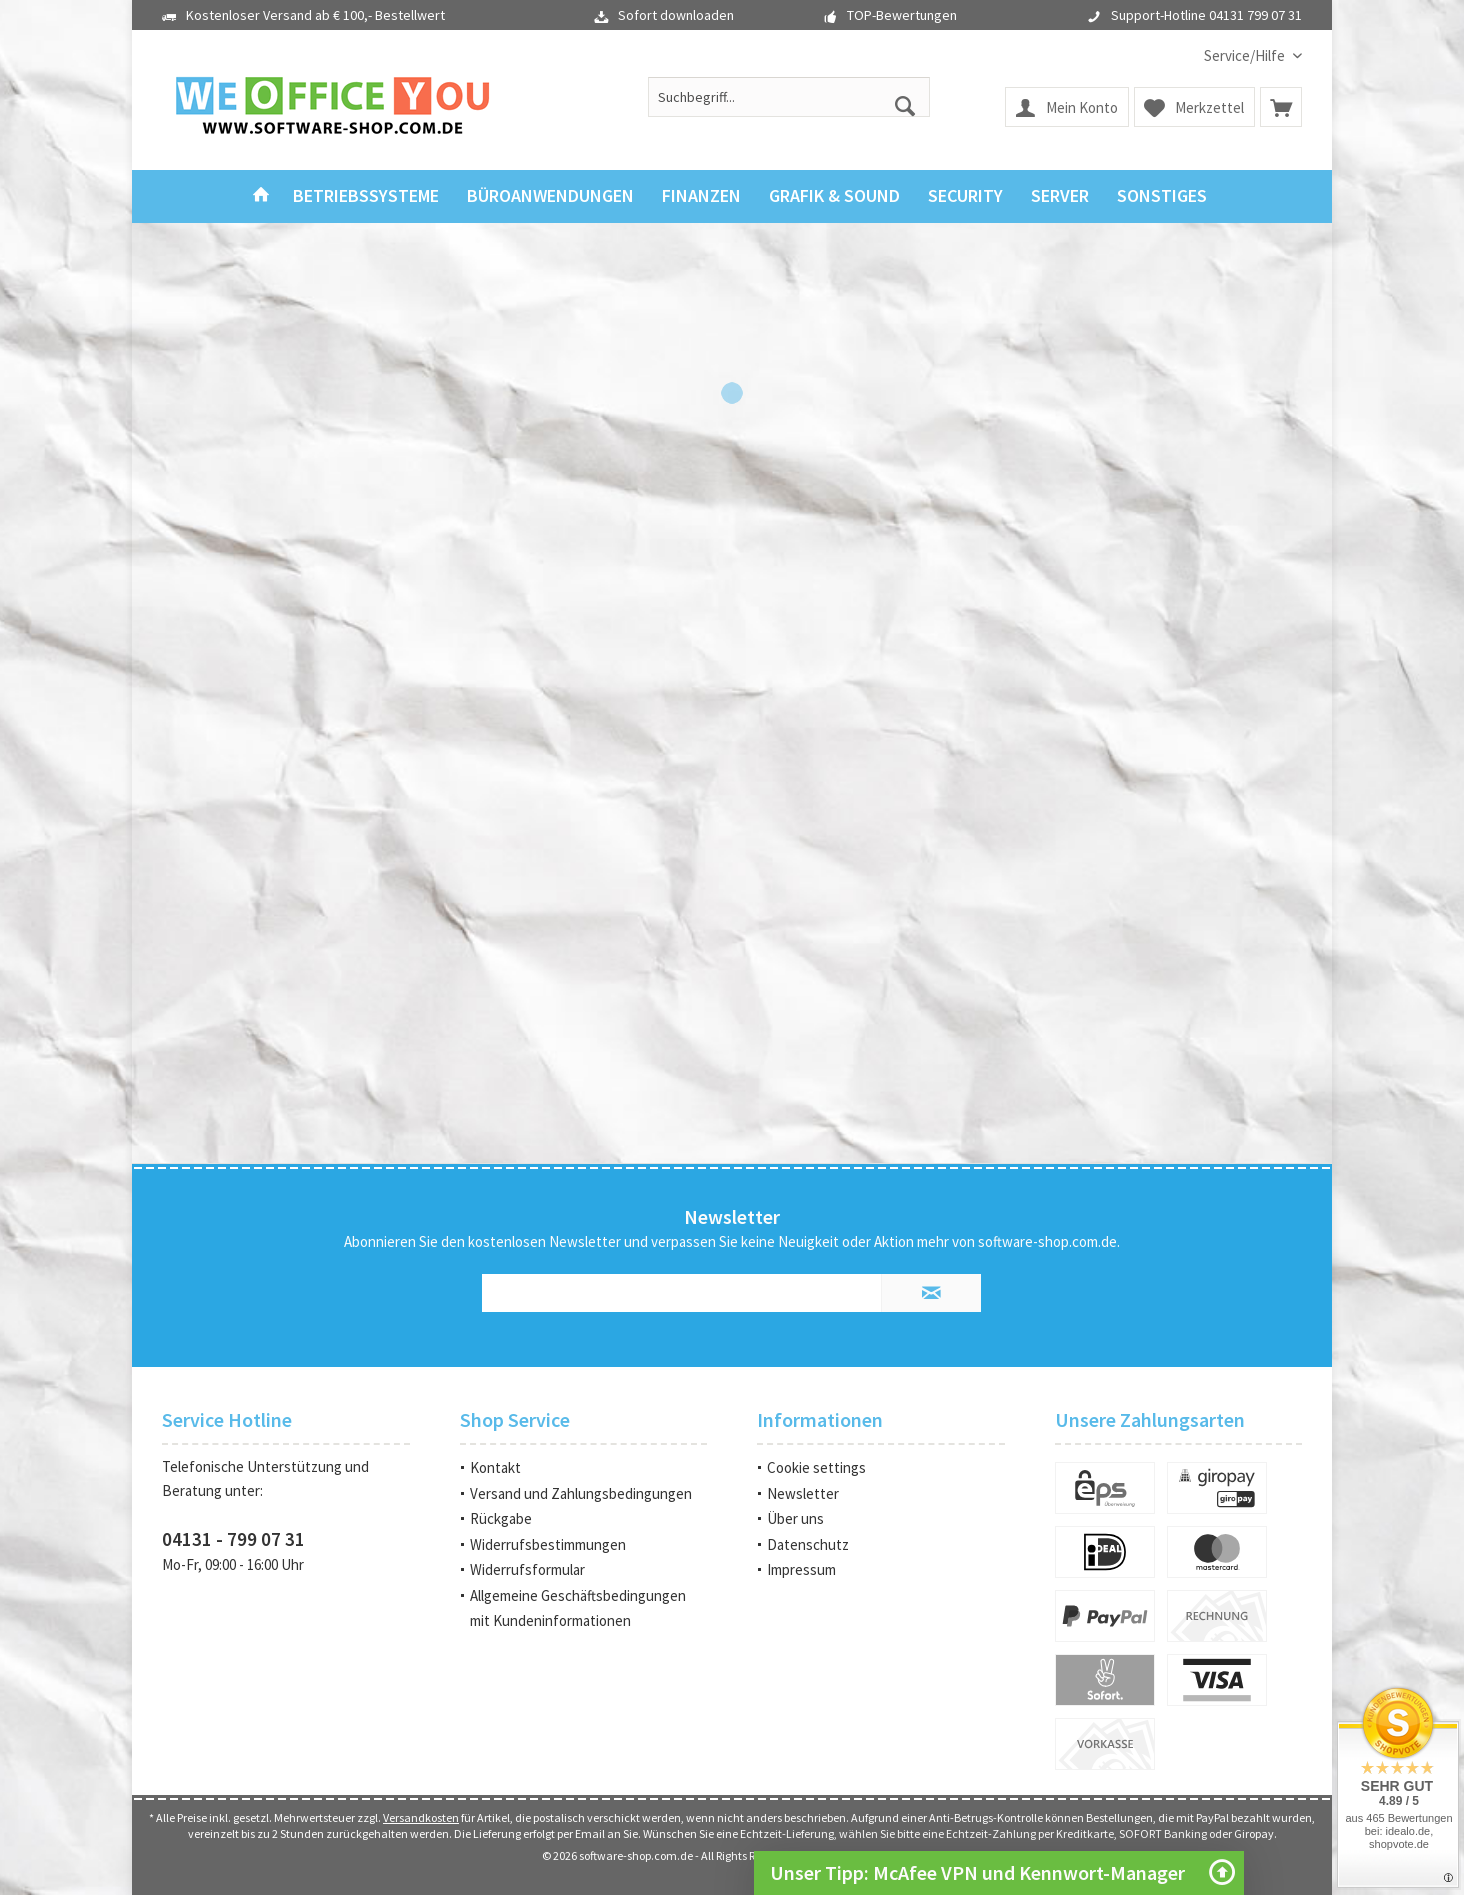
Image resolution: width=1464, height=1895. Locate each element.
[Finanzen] (701, 196)
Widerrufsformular (527, 1569)
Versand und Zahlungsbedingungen (581, 1493)
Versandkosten (421, 1817)
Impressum (801, 1569)
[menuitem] (1245, 55)
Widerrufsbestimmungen (548, 1544)
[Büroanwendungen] (550, 196)
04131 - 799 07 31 (233, 1539)
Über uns (795, 1518)
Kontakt (495, 1467)
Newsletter (803, 1493)
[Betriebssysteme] (366, 196)
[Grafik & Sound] (834, 196)
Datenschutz (808, 1544)
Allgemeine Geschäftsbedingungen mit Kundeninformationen (578, 1608)
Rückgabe (501, 1518)
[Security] (965, 196)
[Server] (1060, 196)
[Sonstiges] (1162, 196)
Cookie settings (816, 1467)
